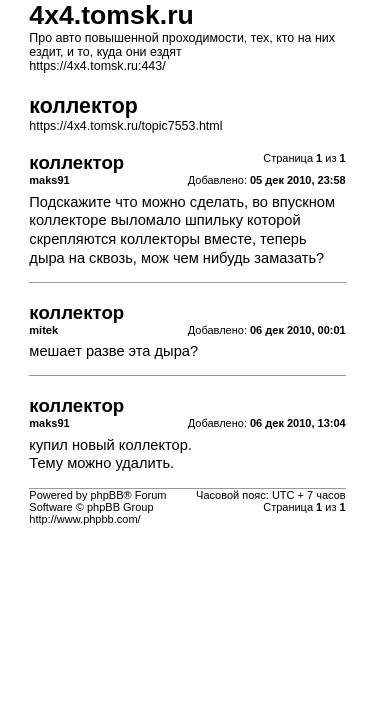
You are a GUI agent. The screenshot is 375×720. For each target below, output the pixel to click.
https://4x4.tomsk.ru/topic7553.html (125, 126)
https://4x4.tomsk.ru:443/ (97, 66)
